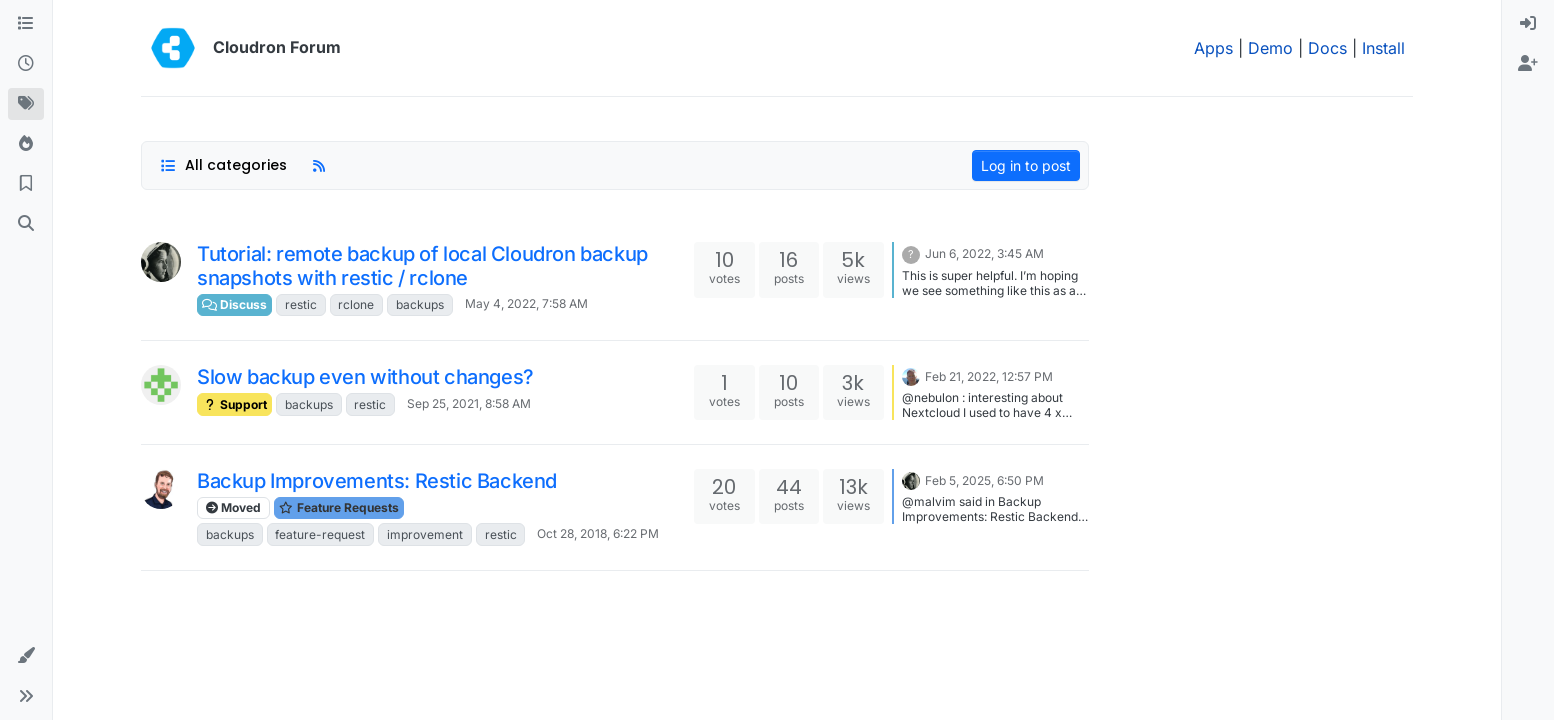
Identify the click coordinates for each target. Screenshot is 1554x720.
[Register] (1528, 64)
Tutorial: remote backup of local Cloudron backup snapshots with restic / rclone (422, 266)
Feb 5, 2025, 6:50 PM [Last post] (984, 480)
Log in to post (1026, 165)
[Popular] (26, 144)
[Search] (26, 224)
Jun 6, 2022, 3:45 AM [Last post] (984, 253)
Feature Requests (339, 507)
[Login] (1528, 24)
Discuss (234, 304)
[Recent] (26, 64)
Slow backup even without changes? (365, 377)
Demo (1270, 48)
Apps (1213, 48)
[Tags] (26, 104)
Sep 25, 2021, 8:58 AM (469, 403)
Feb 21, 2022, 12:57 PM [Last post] (989, 376)
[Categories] (26, 24)
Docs (1327, 48)
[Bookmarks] (26, 184)
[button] (26, 656)
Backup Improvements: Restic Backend (377, 481)
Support (234, 404)
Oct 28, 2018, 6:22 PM (598, 533)
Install (1383, 48)
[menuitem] (1528, 24)
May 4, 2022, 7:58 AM (526, 303)
